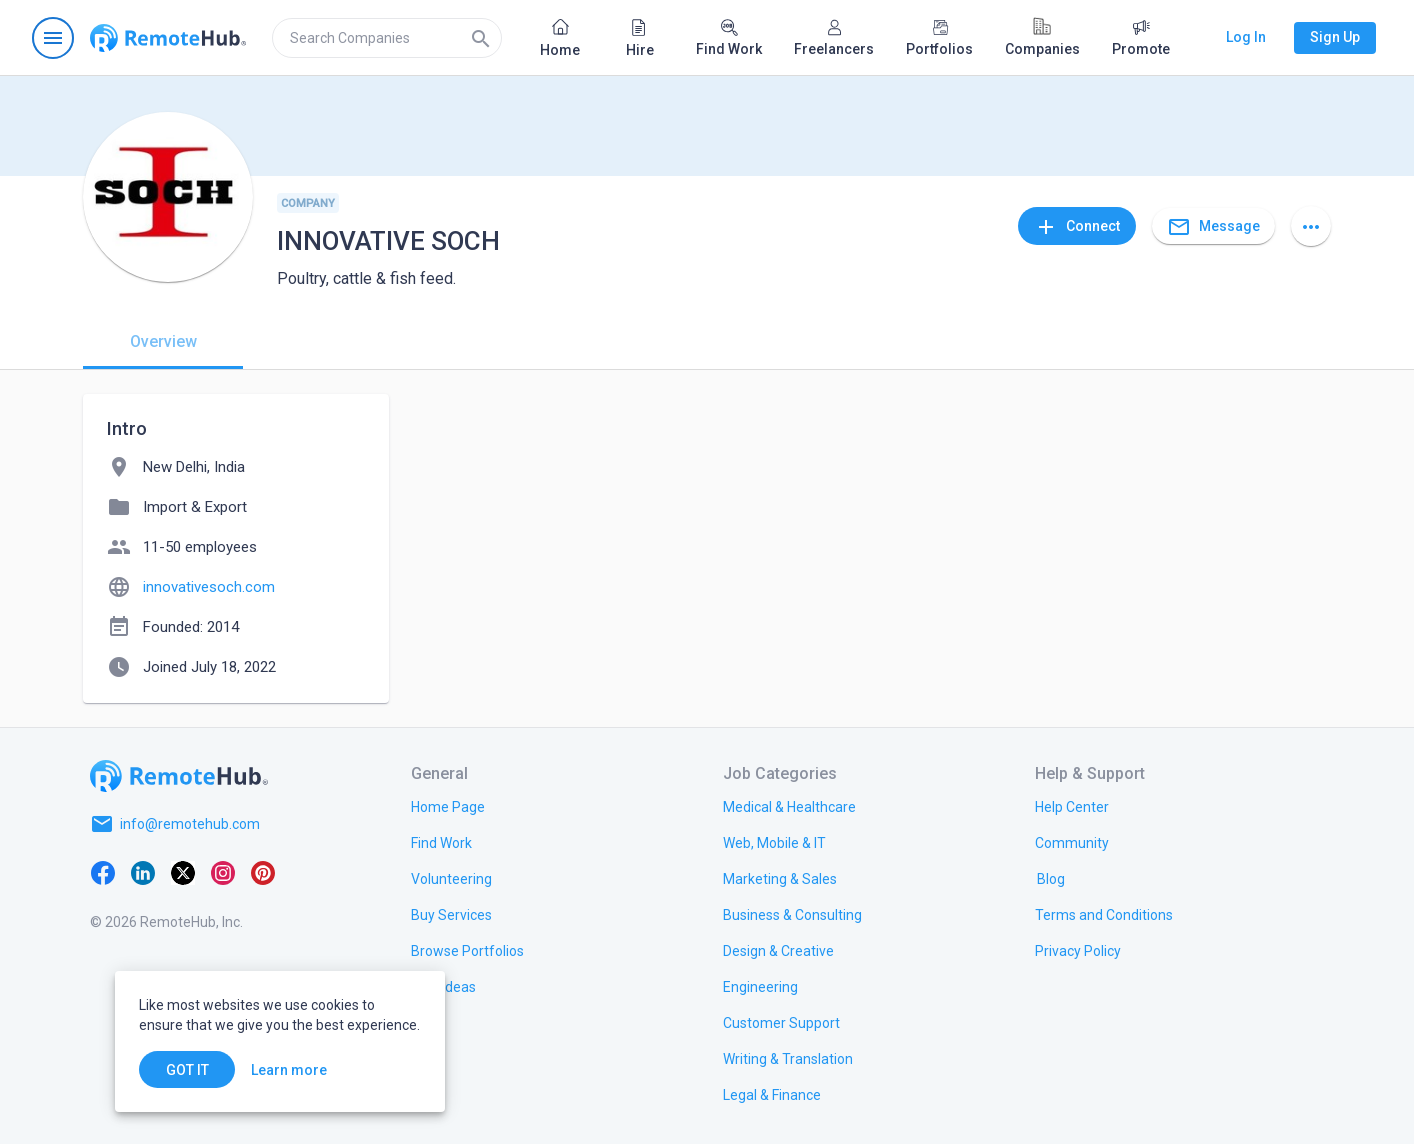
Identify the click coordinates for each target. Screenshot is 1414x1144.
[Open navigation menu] (53, 38)
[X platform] (183, 872)
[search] (387, 38)
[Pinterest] (263, 872)
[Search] (481, 38)
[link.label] (1072, 806)
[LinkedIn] (143, 872)
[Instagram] (223, 872)
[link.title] (448, 806)
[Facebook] (103, 872)
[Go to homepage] (168, 38)
